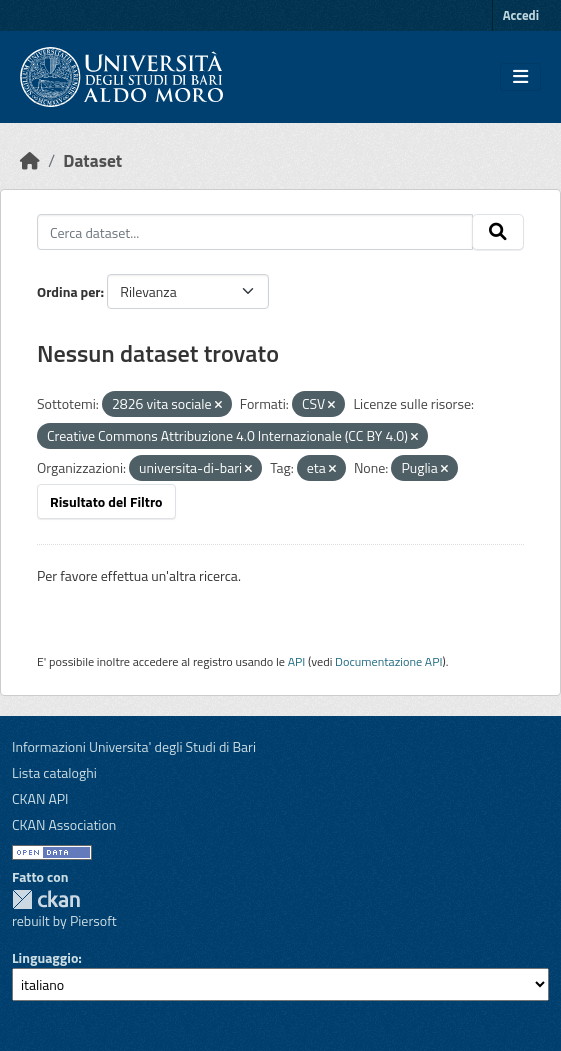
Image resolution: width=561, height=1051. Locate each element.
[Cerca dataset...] (255, 232)
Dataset (92, 160)
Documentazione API (388, 661)
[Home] (30, 160)
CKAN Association (64, 824)
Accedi (521, 15)
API (297, 661)
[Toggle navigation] (520, 77)
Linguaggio (45, 957)
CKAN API (40, 798)
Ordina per (69, 291)
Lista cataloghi (54, 772)
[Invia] (498, 232)
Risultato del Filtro (106, 501)
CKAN (46, 899)
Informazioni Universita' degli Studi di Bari (134, 746)
